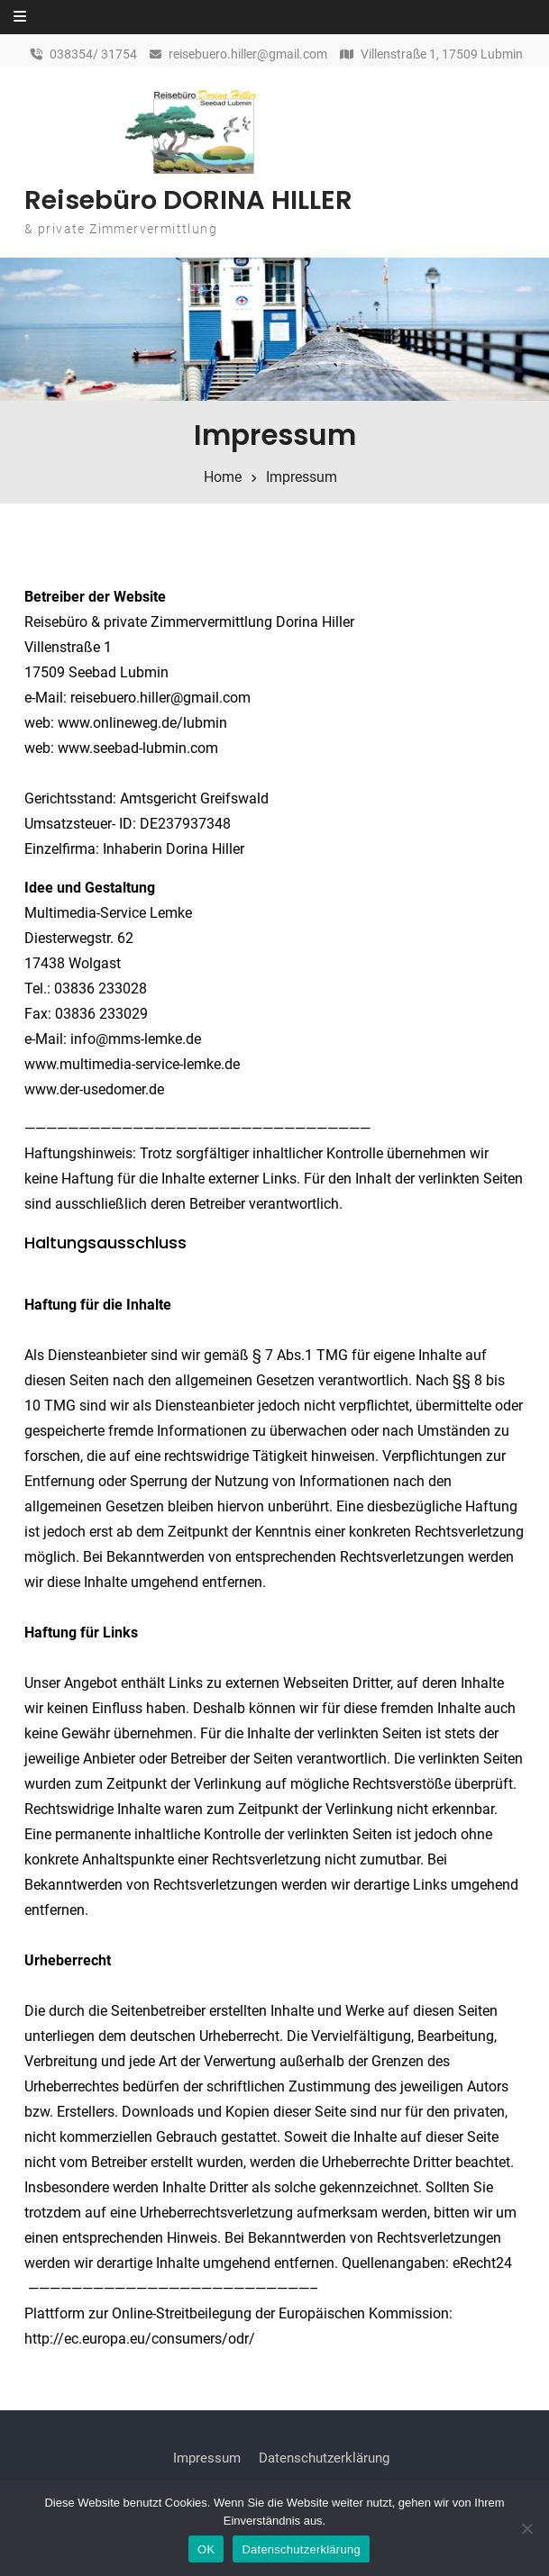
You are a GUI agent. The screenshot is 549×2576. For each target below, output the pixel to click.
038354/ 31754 (93, 54)
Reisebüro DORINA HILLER (188, 200)
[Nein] (526, 2528)
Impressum (207, 2458)
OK (206, 2549)
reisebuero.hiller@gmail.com (248, 54)
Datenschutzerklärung (324, 2458)
